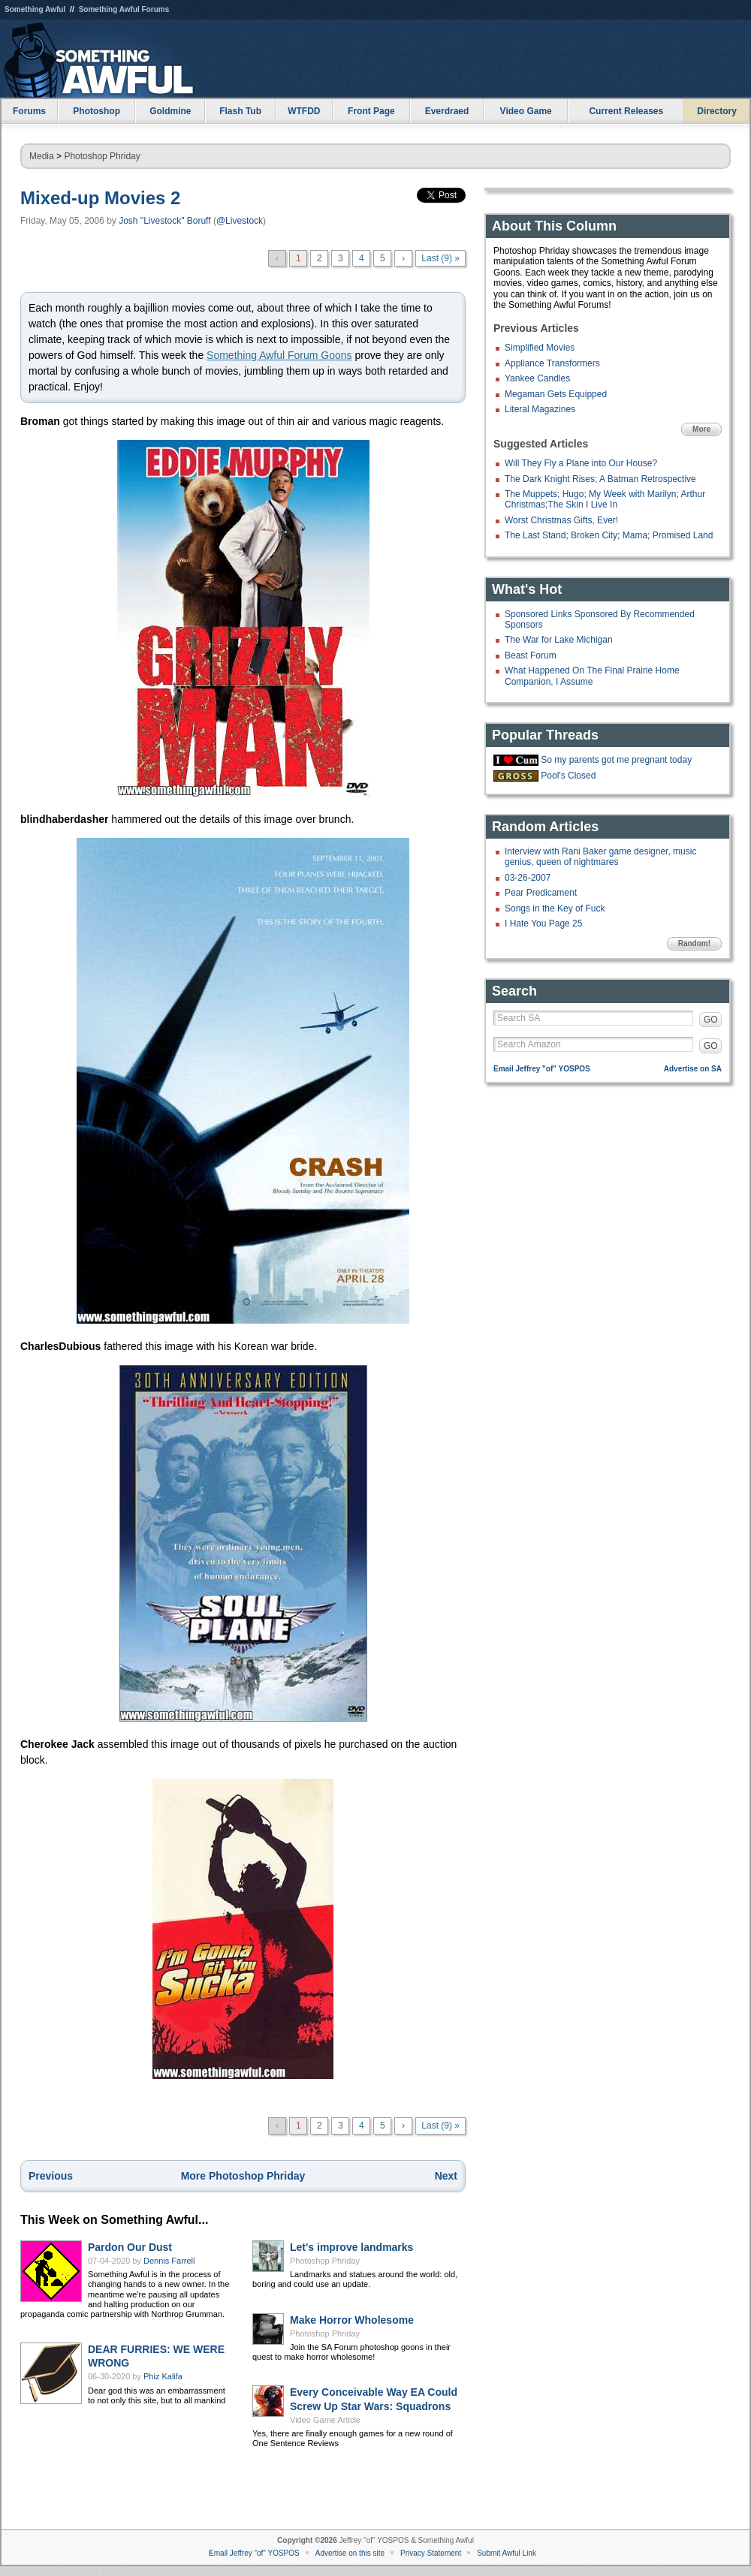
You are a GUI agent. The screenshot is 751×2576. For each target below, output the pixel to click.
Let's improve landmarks (351, 2247)
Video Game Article (325, 2419)
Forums (29, 111)
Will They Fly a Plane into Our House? (581, 463)
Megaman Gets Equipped (556, 394)
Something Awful (35, 9)
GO (711, 1019)
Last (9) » (440, 258)
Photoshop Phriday (102, 156)
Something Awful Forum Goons (279, 355)
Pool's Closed (568, 775)
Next (446, 2176)
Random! (694, 943)
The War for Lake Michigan (559, 639)
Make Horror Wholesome (352, 2320)
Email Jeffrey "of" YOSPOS (541, 1069)
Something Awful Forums (124, 9)
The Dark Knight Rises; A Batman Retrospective (600, 479)
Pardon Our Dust (130, 2247)
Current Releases (626, 111)
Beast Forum (530, 655)
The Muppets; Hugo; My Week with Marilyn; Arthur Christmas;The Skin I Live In (605, 499)
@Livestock (239, 220)
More (701, 429)
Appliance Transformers (552, 363)
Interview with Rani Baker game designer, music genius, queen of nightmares (600, 856)
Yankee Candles (537, 378)
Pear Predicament (541, 892)
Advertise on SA (693, 1069)
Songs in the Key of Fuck (555, 908)
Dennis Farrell (169, 2260)
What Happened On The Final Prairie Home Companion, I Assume (592, 675)
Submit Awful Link (506, 2553)
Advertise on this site (350, 2553)
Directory (717, 111)
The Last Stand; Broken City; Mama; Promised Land (609, 535)
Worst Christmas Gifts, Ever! (561, 520)
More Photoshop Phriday (243, 2176)
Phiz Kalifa (162, 2376)
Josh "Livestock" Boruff (164, 220)
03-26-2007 (527, 877)
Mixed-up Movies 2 (100, 198)
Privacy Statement (430, 2553)
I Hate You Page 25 (543, 923)
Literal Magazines (540, 409)
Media (41, 156)
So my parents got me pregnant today (616, 760)
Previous (51, 2176)
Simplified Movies (540, 347)
